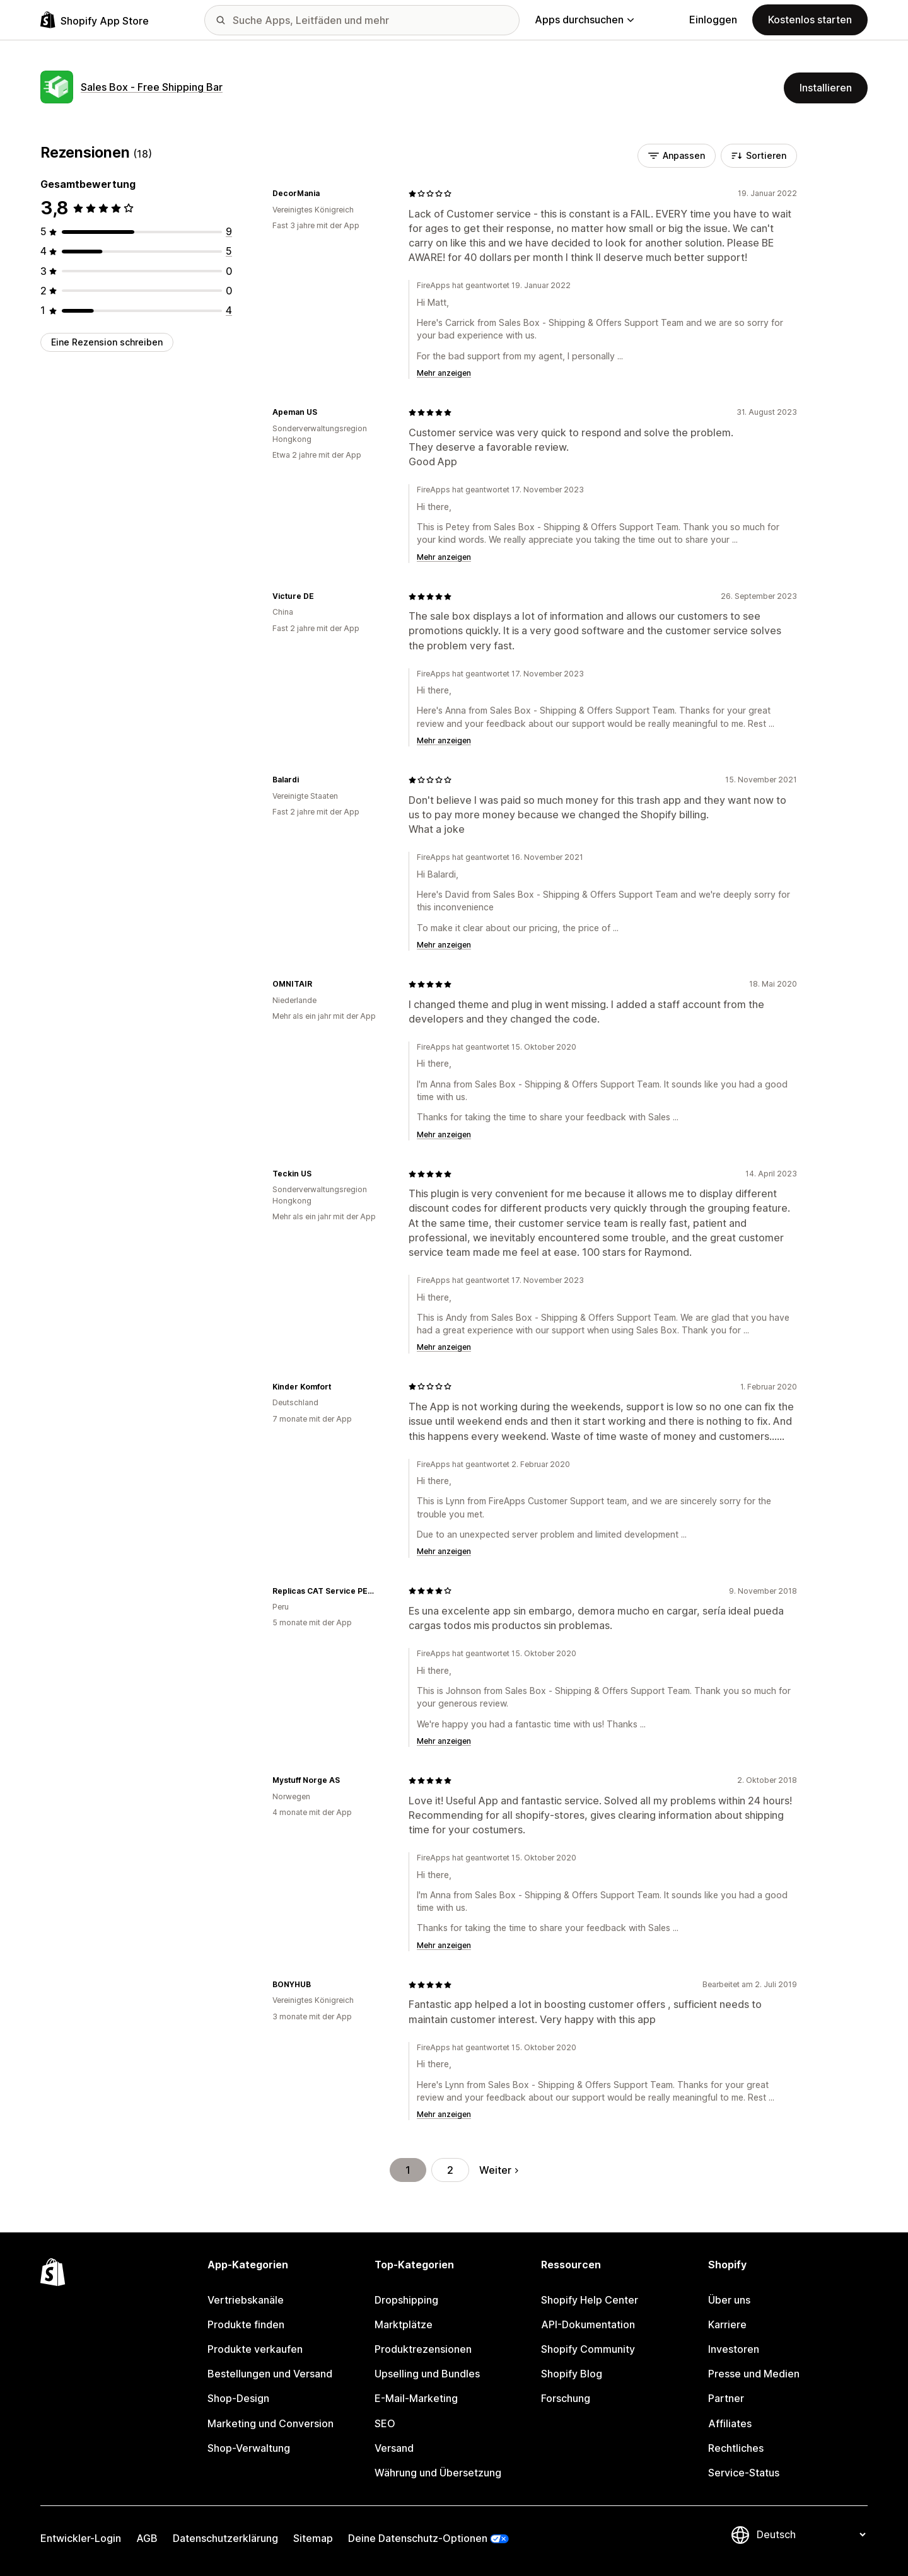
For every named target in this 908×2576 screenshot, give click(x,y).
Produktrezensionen (423, 2349)
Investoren (733, 2349)
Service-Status (743, 2472)
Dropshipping (406, 2300)
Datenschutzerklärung (225, 2538)
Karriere (727, 2324)
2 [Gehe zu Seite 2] (450, 2170)
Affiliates (730, 2423)
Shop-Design (238, 2398)
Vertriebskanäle (245, 2300)
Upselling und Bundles (427, 2373)
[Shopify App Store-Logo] (94, 19)
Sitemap (313, 2538)
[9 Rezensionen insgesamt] (229, 231)
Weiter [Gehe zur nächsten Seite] (498, 2170)
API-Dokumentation (588, 2324)
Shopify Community (588, 2349)
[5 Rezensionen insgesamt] (229, 251)
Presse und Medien (754, 2373)
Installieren (826, 87)
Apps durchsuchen (584, 19)
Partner (726, 2398)
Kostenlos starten (810, 19)
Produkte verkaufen (255, 2349)
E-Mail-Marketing (416, 2398)
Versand (394, 2448)
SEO (385, 2423)
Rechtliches (736, 2448)
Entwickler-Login (80, 2538)
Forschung (565, 2398)
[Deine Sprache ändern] (811, 2534)
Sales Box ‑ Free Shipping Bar (152, 87)
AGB (147, 2538)
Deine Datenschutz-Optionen (417, 2538)
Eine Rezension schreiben (107, 342)
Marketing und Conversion (270, 2423)
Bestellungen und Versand (269, 2373)
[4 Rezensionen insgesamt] (229, 310)
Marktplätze (404, 2324)
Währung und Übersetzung (438, 2472)
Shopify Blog (571, 2373)
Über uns (729, 2300)
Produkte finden (245, 2324)
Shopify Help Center (589, 2300)
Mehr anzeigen (444, 373)
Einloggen (713, 19)
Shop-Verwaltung (248, 2448)
